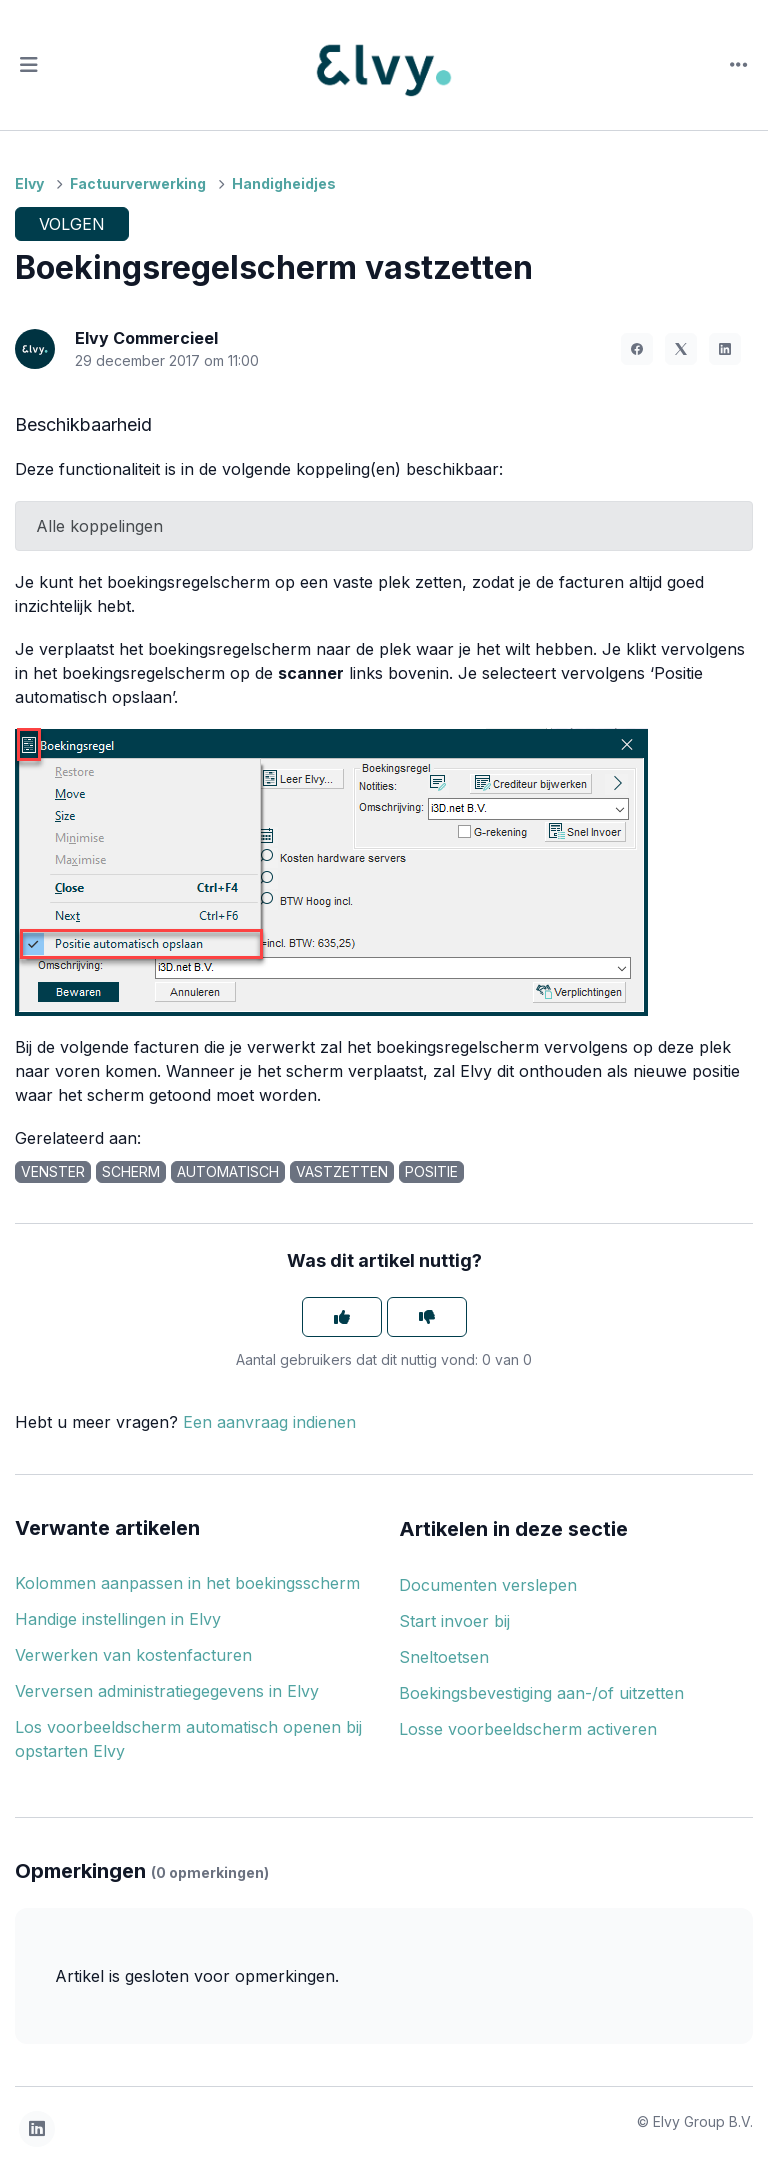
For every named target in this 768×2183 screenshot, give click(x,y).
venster (53, 1171)
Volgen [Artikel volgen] (72, 224)
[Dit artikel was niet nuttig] (427, 1317)
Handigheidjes (284, 183)
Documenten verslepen (488, 1585)
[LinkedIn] (725, 349)
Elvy (29, 183)
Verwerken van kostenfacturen (133, 1655)
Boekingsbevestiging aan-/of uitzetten (541, 1693)
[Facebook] (637, 349)
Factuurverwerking (138, 183)
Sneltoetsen (444, 1657)
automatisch (228, 1171)
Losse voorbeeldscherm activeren (528, 1729)
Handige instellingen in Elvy (118, 1619)
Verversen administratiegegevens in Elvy (167, 1691)
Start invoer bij (454, 1621)
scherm (131, 1171)
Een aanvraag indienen (269, 1422)
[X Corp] (681, 349)
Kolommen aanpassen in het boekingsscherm (187, 1583)
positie (431, 1171)
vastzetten (342, 1171)
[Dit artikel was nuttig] (342, 1317)
